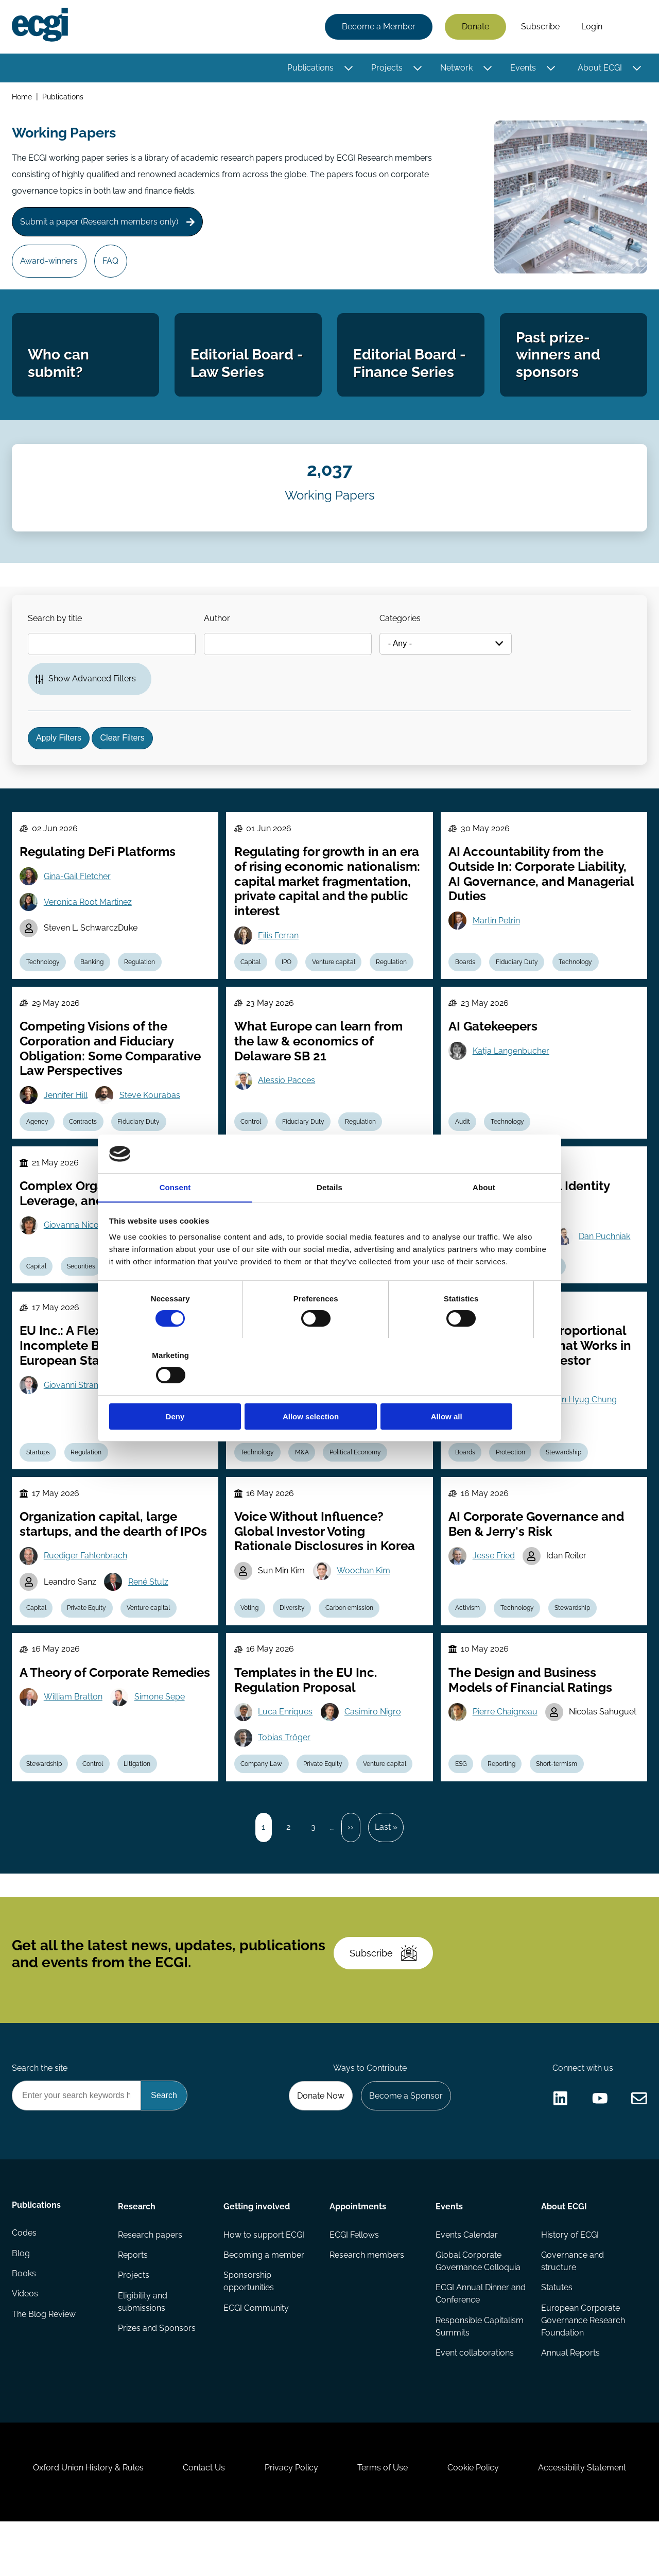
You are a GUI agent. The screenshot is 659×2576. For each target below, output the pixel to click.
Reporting (503, 1798)
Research (136, 2252)
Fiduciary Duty (518, 983)
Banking (94, 983)
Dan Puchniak (606, 1262)
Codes (24, 2281)
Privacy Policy (290, 2520)
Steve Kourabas (151, 1118)
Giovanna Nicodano (82, 1251)
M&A (303, 1481)
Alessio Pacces (287, 1103)
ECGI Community (256, 2355)
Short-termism (559, 1798)
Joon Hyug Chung (583, 1428)
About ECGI (599, 68)
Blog (21, 2302)
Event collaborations (474, 2401)
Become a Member (378, 27)
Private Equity (88, 1639)
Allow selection (329, 1388)
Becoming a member (264, 2302)
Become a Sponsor (405, 2140)
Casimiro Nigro (374, 1745)
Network (456, 68)
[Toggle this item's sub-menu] (347, 68)
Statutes (557, 2335)
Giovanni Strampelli (81, 1413)
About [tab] (484, 1216)
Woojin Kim (494, 1428)
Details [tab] (329, 1216)
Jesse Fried (494, 1586)
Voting (250, 1639)
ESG (461, 1798)
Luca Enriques (286, 1745)
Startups (39, 1481)
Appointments (358, 2252)
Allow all (477, 1388)
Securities (83, 1292)
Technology (44, 983)
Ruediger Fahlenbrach (86, 1586)
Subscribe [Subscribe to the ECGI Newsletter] (385, 1994)
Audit (463, 1145)
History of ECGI (570, 2281)
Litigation (140, 1798)
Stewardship (566, 1481)
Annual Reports (570, 2401)
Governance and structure (572, 2308)
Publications (310, 68)
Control (251, 1145)
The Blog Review (44, 2363)
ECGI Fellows (354, 2281)
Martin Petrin (497, 942)
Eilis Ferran (279, 956)
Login (591, 27)
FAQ (112, 265)
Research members (367, 2302)
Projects (386, 68)
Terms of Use (383, 2520)
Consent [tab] (175, 1216)
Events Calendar (466, 2281)
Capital (251, 983)
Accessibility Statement (587, 2520)
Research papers (150, 2281)
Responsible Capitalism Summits (479, 2374)
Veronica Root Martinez (89, 923)
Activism (468, 1639)
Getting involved (257, 2252)
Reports (133, 2302)
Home (22, 97)
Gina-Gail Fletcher (78, 897)
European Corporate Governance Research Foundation (583, 2367)
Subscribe (540, 27)
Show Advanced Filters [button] (93, 693)
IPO (288, 983)
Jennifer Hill (67, 1118)
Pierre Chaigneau (505, 1745)
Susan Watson (286, 1428)
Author (219, 632)
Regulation (142, 983)
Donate (475, 27)
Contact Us (201, 2520)
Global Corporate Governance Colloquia (477, 2308)
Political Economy (358, 1481)
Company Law (262, 1798)
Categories (403, 632)
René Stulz (150, 1613)
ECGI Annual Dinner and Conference (472, 2341)
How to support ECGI (264, 2281)
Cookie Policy (475, 2520)
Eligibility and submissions (142, 2349)
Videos (25, 2343)
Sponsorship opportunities (249, 2328)
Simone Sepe (161, 1745)
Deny (181, 1388)
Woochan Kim (365, 1601)
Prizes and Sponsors (157, 2376)
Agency (38, 1145)
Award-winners (50, 265)
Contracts (85, 1145)
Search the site (40, 2113)
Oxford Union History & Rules (83, 2520)
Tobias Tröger (285, 1771)
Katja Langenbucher (511, 1074)
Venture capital (336, 983)
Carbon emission (352, 1639)
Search (630, 27)
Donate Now (318, 2140)
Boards (466, 983)
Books (24, 2322)
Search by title (56, 632)
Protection (512, 1481)
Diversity (293, 1639)
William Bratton (74, 1745)
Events (522, 68)
